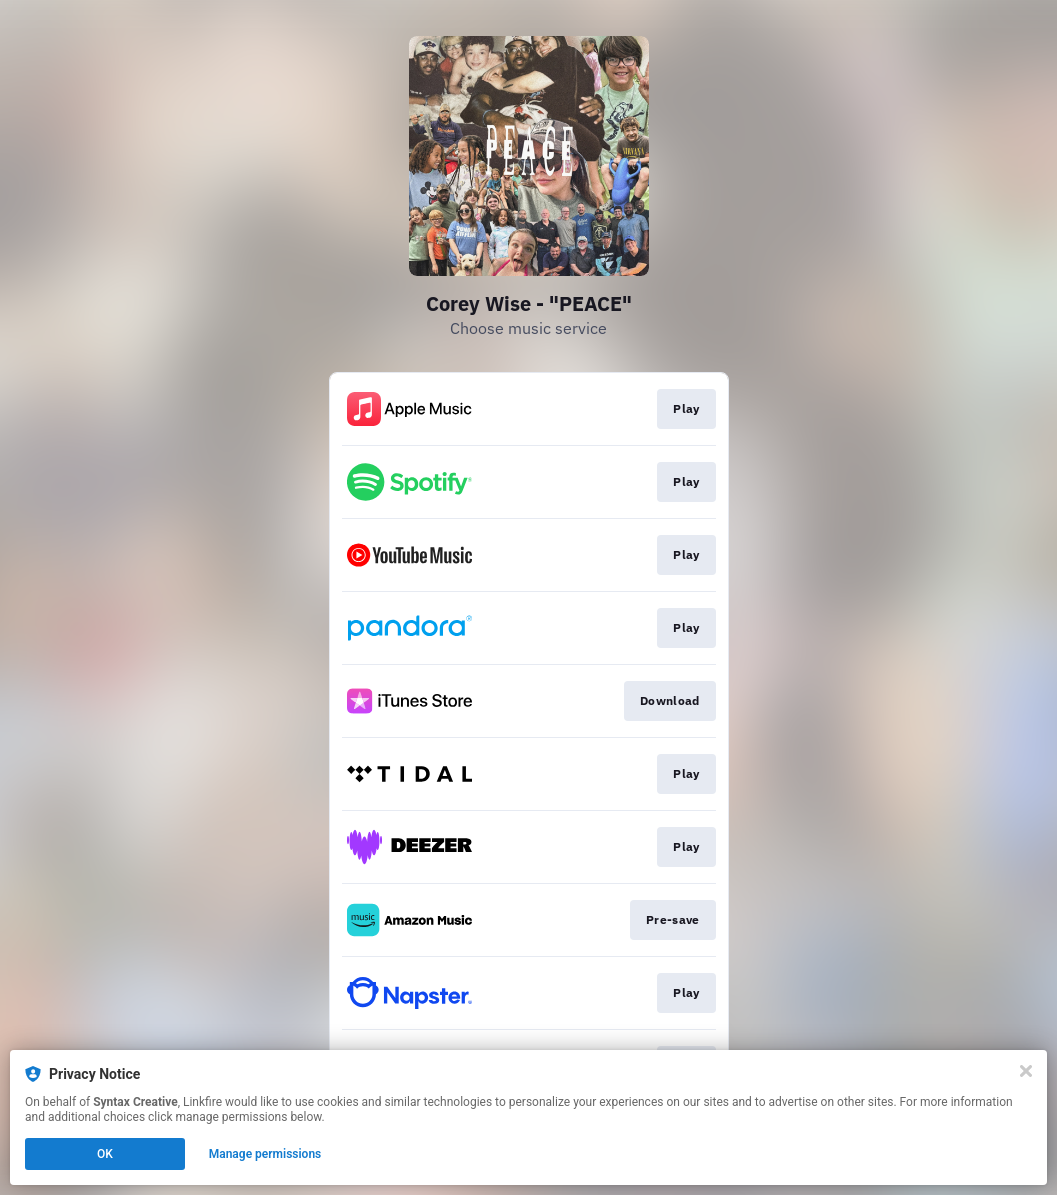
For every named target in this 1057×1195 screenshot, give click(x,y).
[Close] (1026, 1071)
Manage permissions (265, 1154)
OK (105, 1154)
